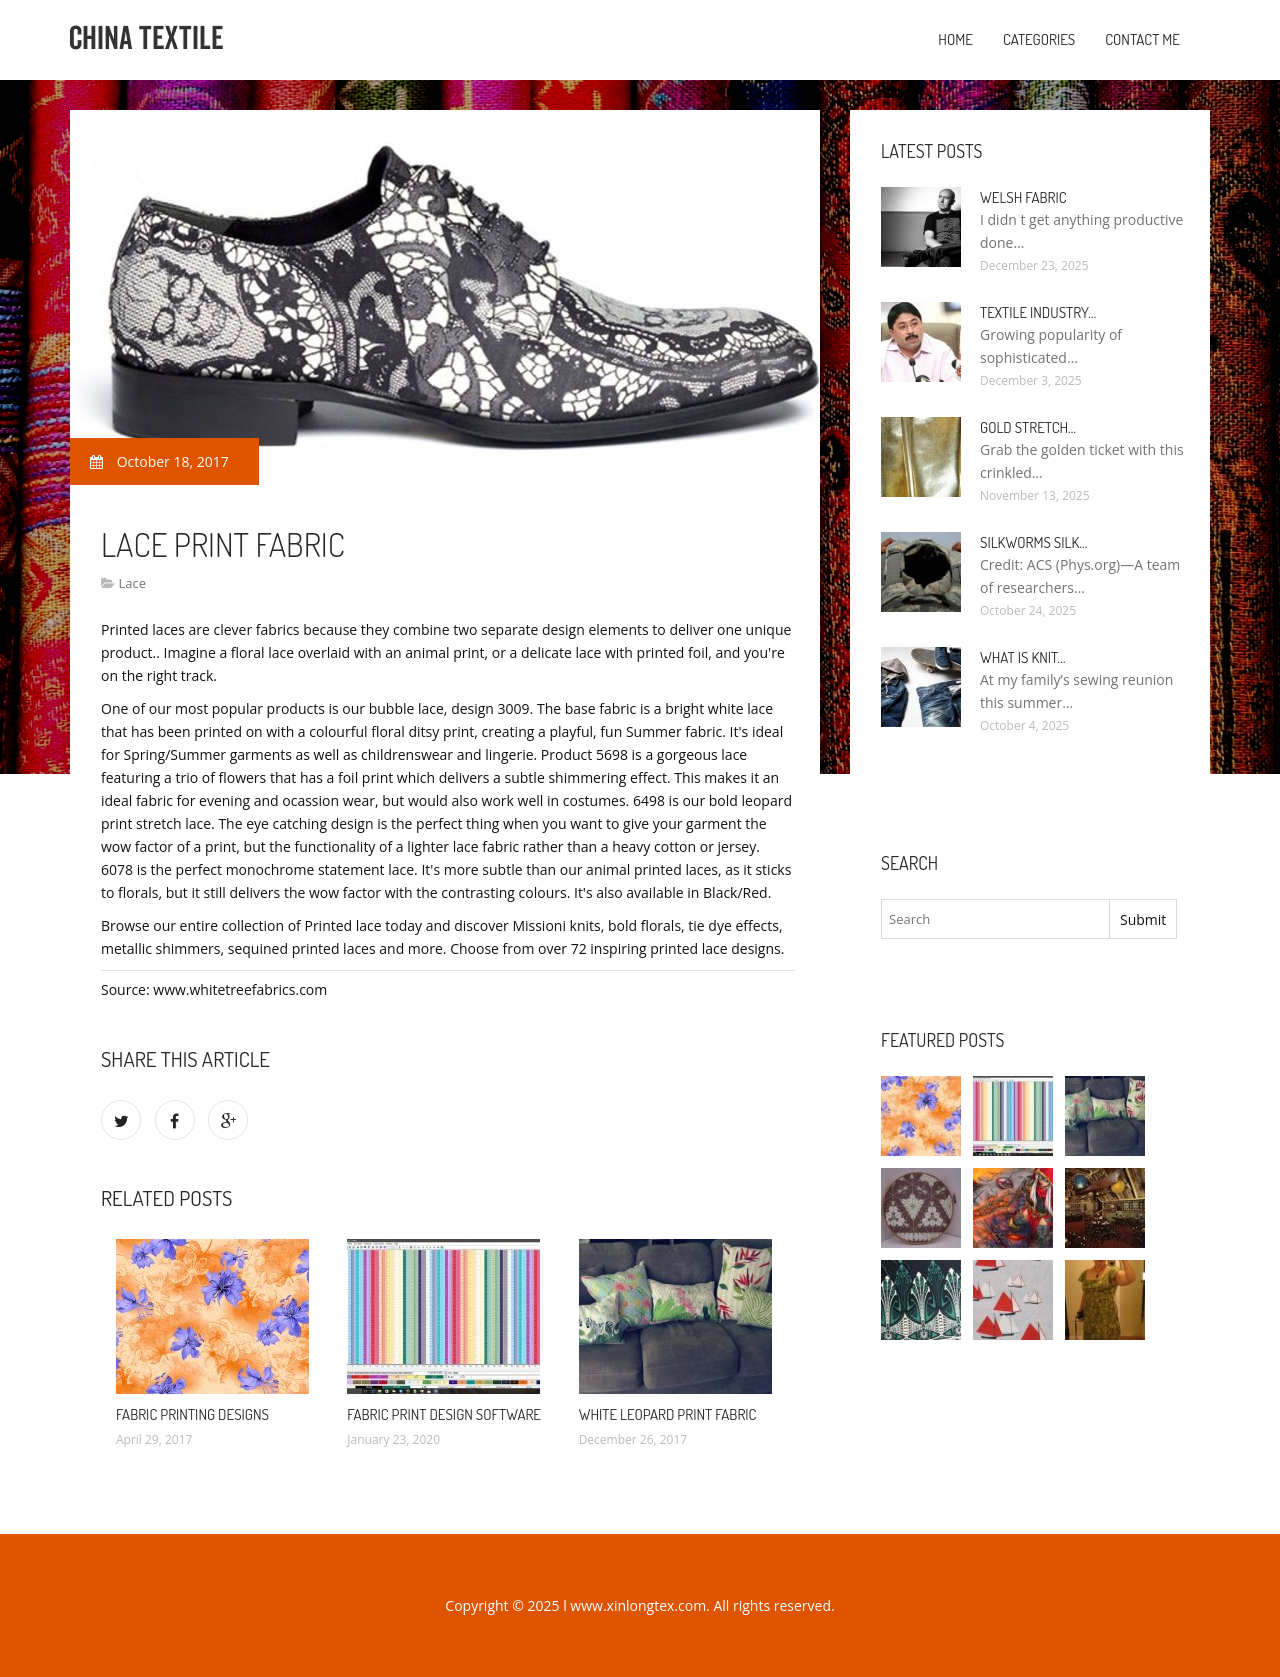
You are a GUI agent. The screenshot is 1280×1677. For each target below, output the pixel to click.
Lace (132, 583)
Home (955, 39)
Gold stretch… (1028, 427)
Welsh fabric (1023, 197)
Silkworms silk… (1033, 542)
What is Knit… (1023, 657)
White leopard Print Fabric (668, 1414)
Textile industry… (1038, 312)
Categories (1039, 39)
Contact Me (1142, 39)
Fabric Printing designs (192, 1414)
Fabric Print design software (444, 1414)
